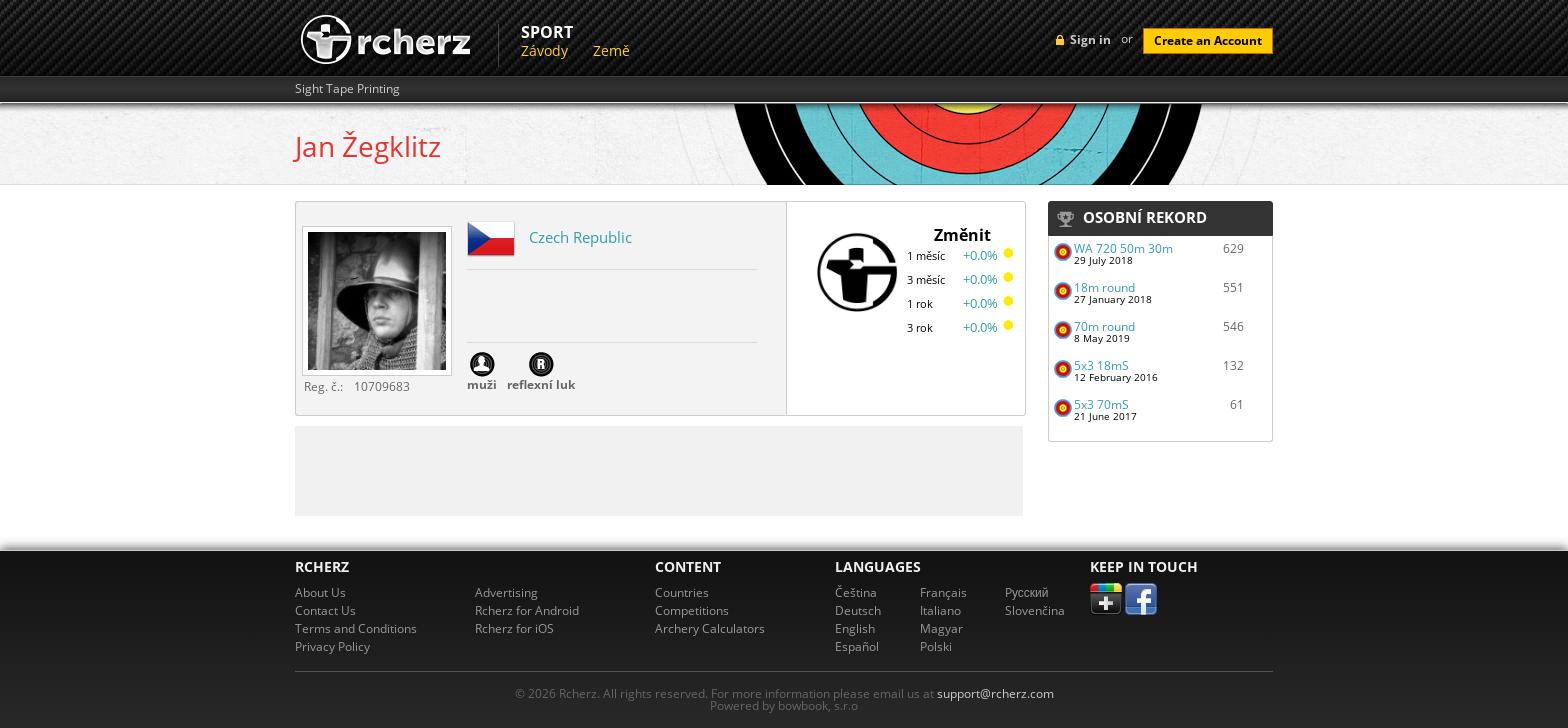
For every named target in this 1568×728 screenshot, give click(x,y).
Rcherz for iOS (514, 628)
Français (943, 592)
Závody (544, 50)
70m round (1104, 326)
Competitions (692, 610)
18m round (1104, 287)
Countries (682, 592)
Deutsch (858, 610)
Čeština (856, 592)
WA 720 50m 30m (1123, 248)
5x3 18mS (1101, 365)
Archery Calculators (710, 628)
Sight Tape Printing (347, 89)
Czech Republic (580, 237)
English (855, 628)
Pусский (1027, 592)
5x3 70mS (1101, 404)
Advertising (506, 592)
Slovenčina (1035, 610)
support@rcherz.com (995, 693)
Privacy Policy (332, 646)
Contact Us (325, 610)
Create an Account (1208, 40)
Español (857, 646)
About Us (320, 592)
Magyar (941, 628)
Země (611, 50)
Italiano (940, 610)
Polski (936, 646)
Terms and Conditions (356, 628)
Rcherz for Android (527, 610)
